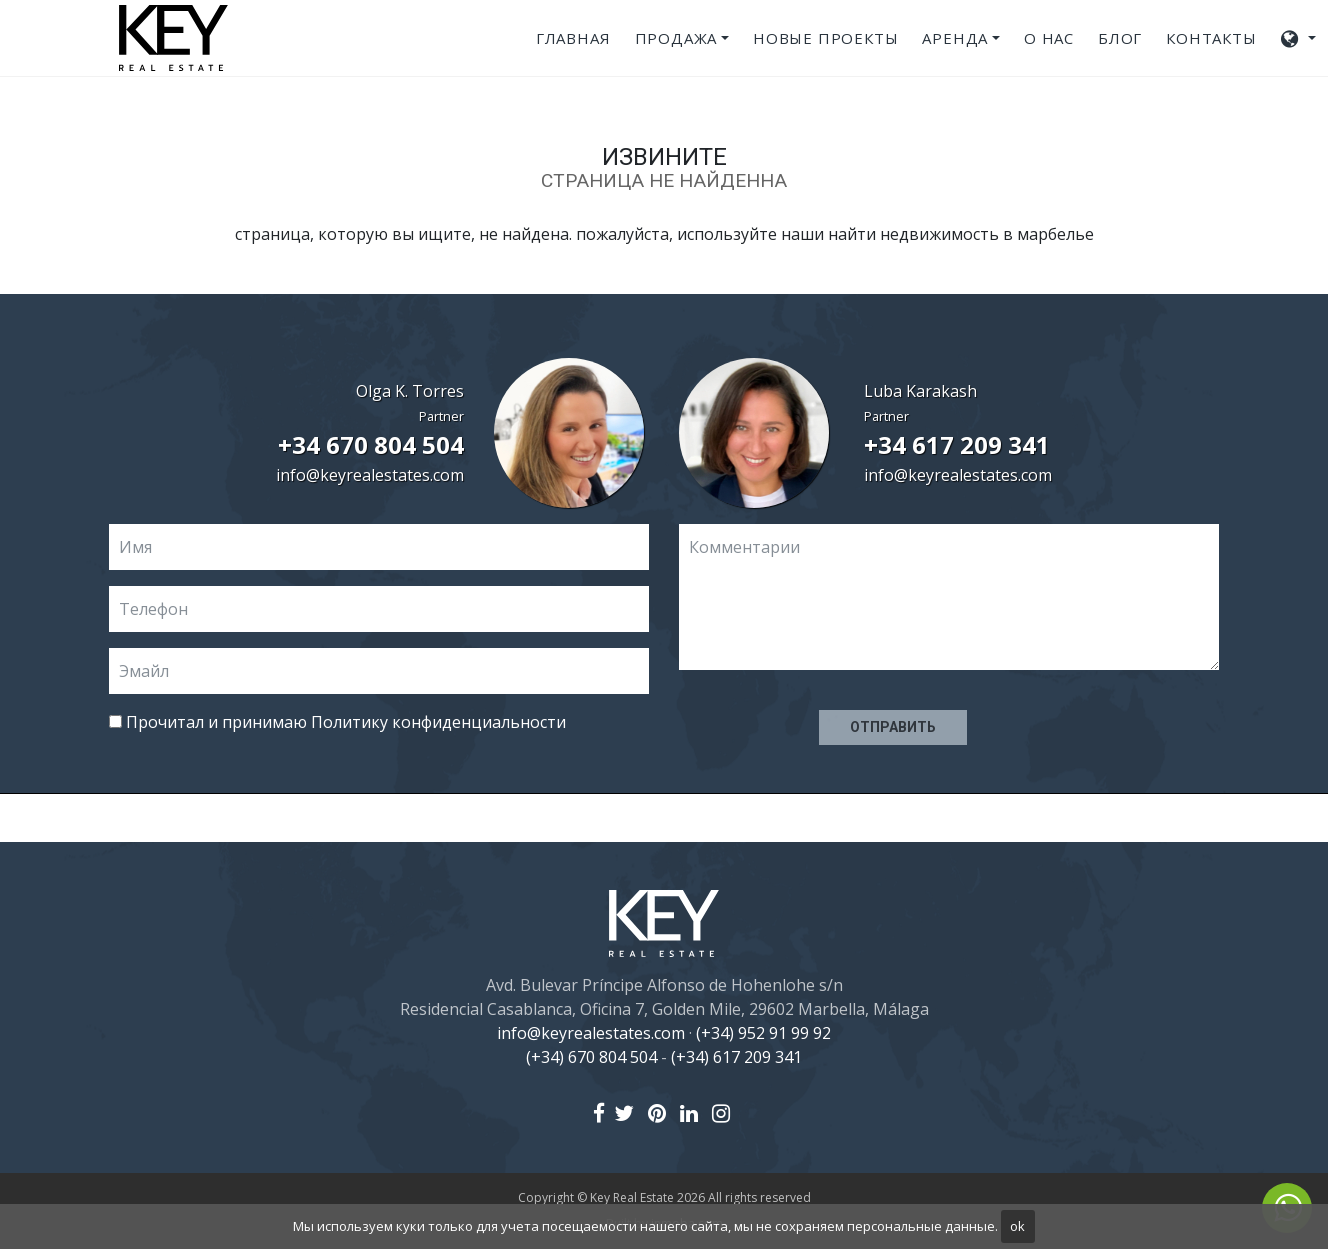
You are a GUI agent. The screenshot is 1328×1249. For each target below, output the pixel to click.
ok (1017, 1226)
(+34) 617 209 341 (736, 1057)
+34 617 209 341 (957, 444)
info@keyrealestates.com (370, 475)
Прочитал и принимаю (337, 722)
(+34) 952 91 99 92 (763, 1033)
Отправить (893, 727)
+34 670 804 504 (371, 444)
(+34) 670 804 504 (591, 1057)
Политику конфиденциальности (438, 722)
